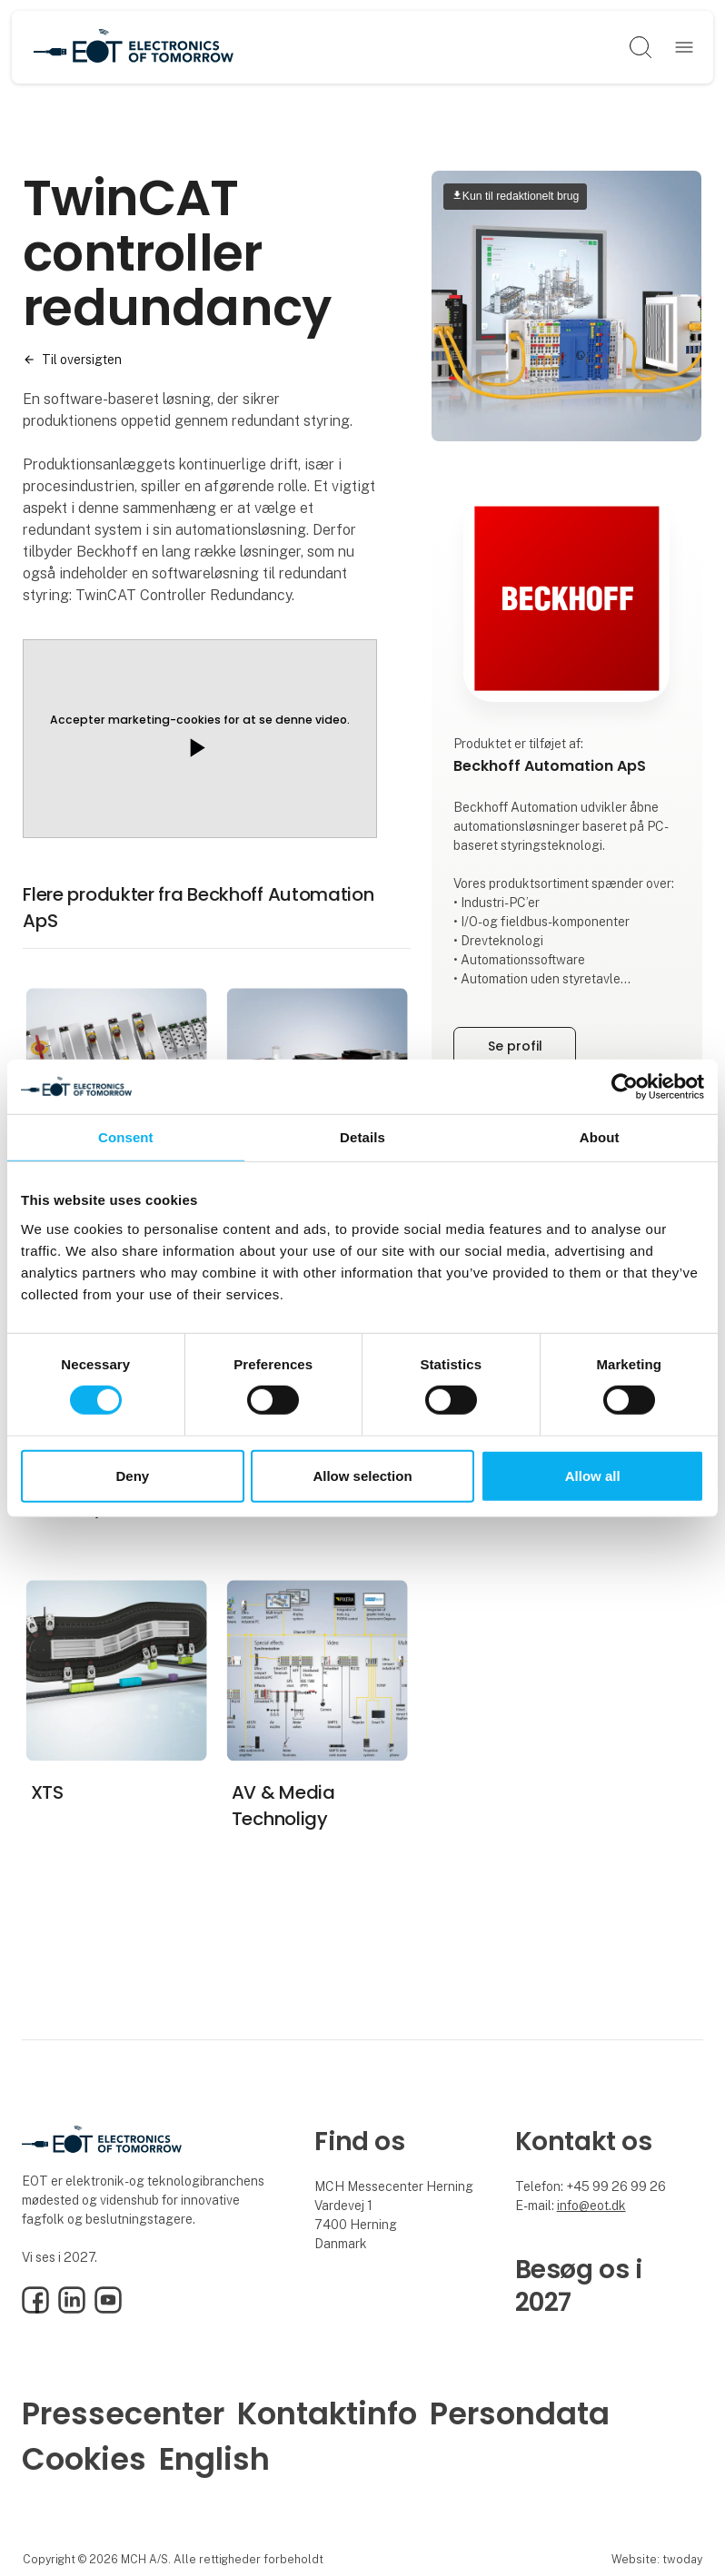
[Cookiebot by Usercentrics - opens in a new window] (624, 1086)
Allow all (593, 1476)
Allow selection (362, 1476)
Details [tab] (362, 1136)
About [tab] (600, 1136)
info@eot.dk (591, 2205)
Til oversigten (82, 359)
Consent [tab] (126, 1136)
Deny (132, 1476)
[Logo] (133, 47)
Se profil (515, 1046)
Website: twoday (656, 2559)
